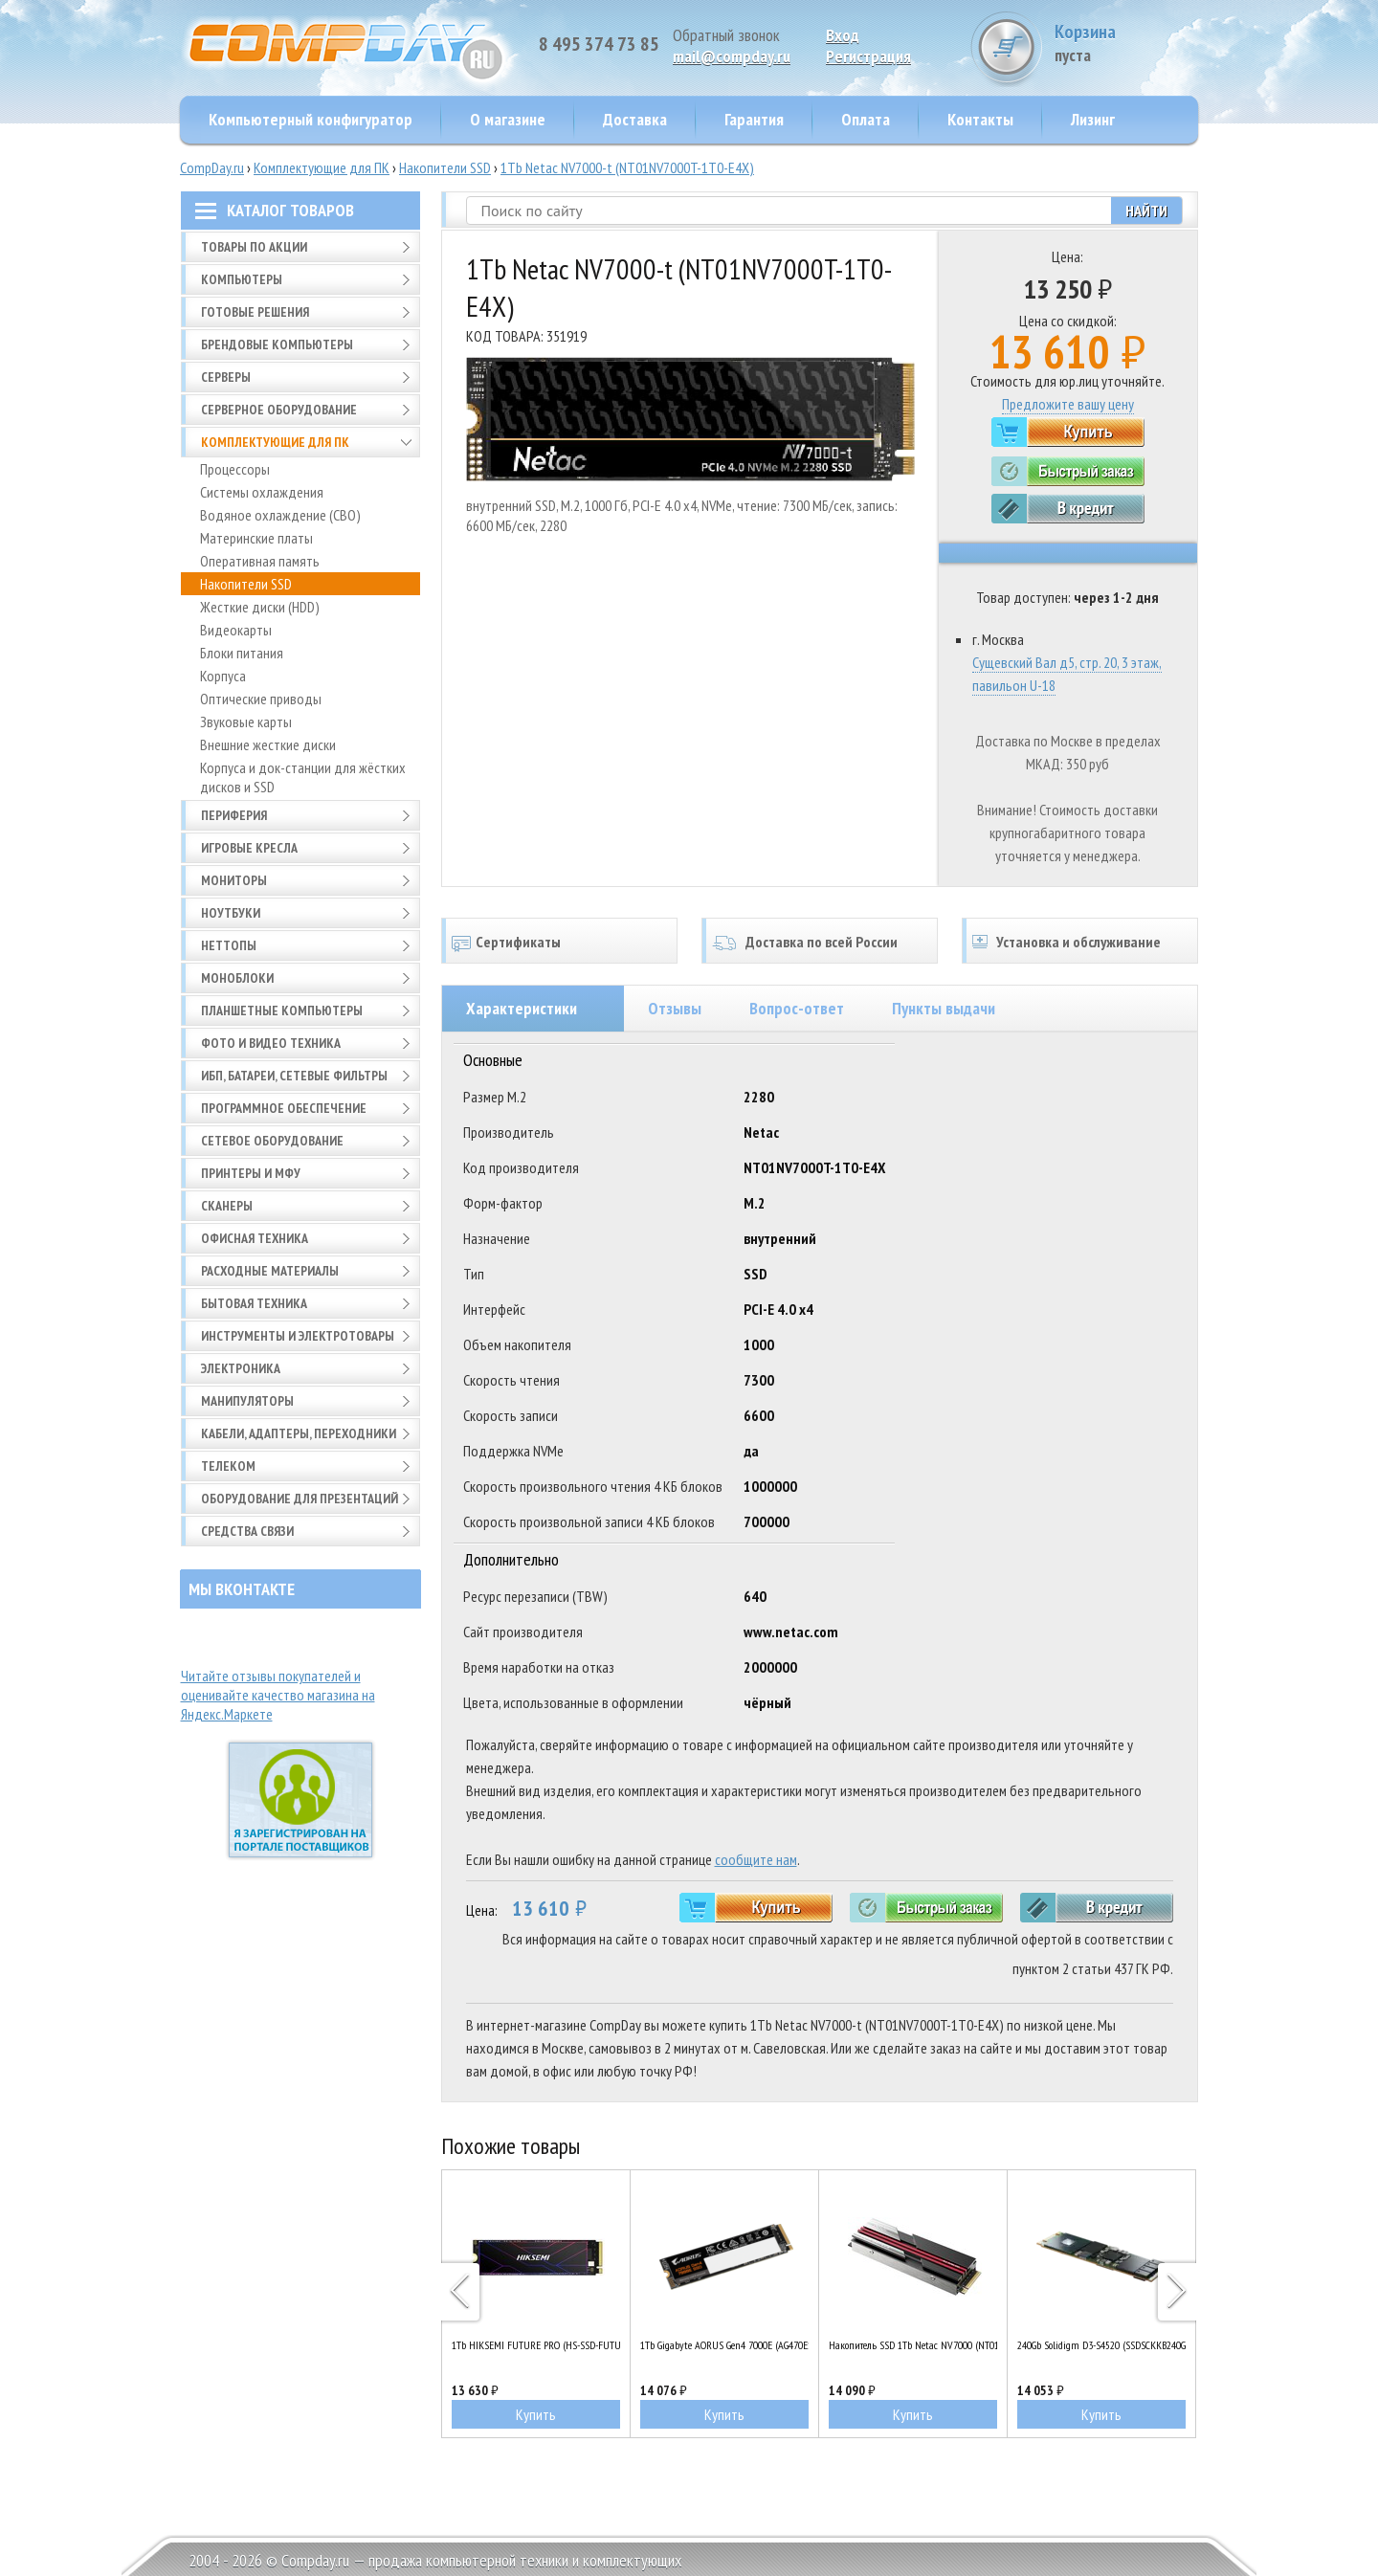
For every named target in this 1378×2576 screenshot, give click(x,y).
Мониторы (234, 880)
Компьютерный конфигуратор (310, 119)
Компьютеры (241, 279)
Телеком (228, 1466)
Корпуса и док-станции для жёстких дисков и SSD (303, 777)
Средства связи (247, 1531)
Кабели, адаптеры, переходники (298, 1433)
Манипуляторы (247, 1401)
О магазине (507, 119)
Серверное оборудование (279, 409)
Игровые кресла (249, 847)
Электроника (240, 1368)
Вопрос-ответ (796, 1008)
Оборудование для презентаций (299, 1498)
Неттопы (228, 945)
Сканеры (227, 1205)
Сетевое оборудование (272, 1140)
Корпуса (223, 675)
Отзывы (674, 1008)
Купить (536, 2414)
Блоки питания (241, 652)
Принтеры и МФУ (250, 1173)
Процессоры (235, 468)
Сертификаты (518, 941)
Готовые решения (255, 312)
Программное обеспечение (284, 1108)
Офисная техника (254, 1238)
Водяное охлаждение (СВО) (280, 514)
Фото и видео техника (271, 1043)
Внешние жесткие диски (268, 744)
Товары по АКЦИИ (254, 246)
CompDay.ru (212, 167)
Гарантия (754, 119)
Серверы (226, 377)
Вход (842, 35)
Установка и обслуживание (1078, 941)
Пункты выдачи (943, 1008)
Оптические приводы (261, 698)
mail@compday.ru (731, 56)
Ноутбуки (230, 913)
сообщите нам (756, 1859)
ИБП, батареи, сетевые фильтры (294, 1075)
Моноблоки (237, 978)
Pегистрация (868, 56)
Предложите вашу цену (1068, 403)
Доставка (635, 119)
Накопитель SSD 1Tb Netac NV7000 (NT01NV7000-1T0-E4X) (913, 2345)
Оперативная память (260, 560)
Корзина (1126, 42)
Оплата (865, 119)
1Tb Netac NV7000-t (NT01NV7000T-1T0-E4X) (627, 167)
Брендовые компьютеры (277, 344)
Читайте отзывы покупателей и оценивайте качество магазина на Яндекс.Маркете (278, 1694)
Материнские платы (256, 537)
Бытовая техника (254, 1303)
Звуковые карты (246, 721)
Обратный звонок (726, 35)
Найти (1146, 210)
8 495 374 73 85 (599, 44)
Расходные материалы (270, 1270)
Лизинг (1093, 119)
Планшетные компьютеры (282, 1010)
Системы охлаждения (261, 491)
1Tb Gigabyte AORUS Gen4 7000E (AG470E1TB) (724, 2345)
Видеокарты (236, 629)
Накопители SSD (445, 167)
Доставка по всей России (821, 941)
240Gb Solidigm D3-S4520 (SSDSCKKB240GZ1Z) (1101, 2345)
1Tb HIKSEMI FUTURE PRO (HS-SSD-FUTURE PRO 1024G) (536, 2345)
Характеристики (521, 1008)
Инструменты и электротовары (297, 1335)
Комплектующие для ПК (321, 167)
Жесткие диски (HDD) (260, 606)
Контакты (980, 119)
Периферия (234, 815)
